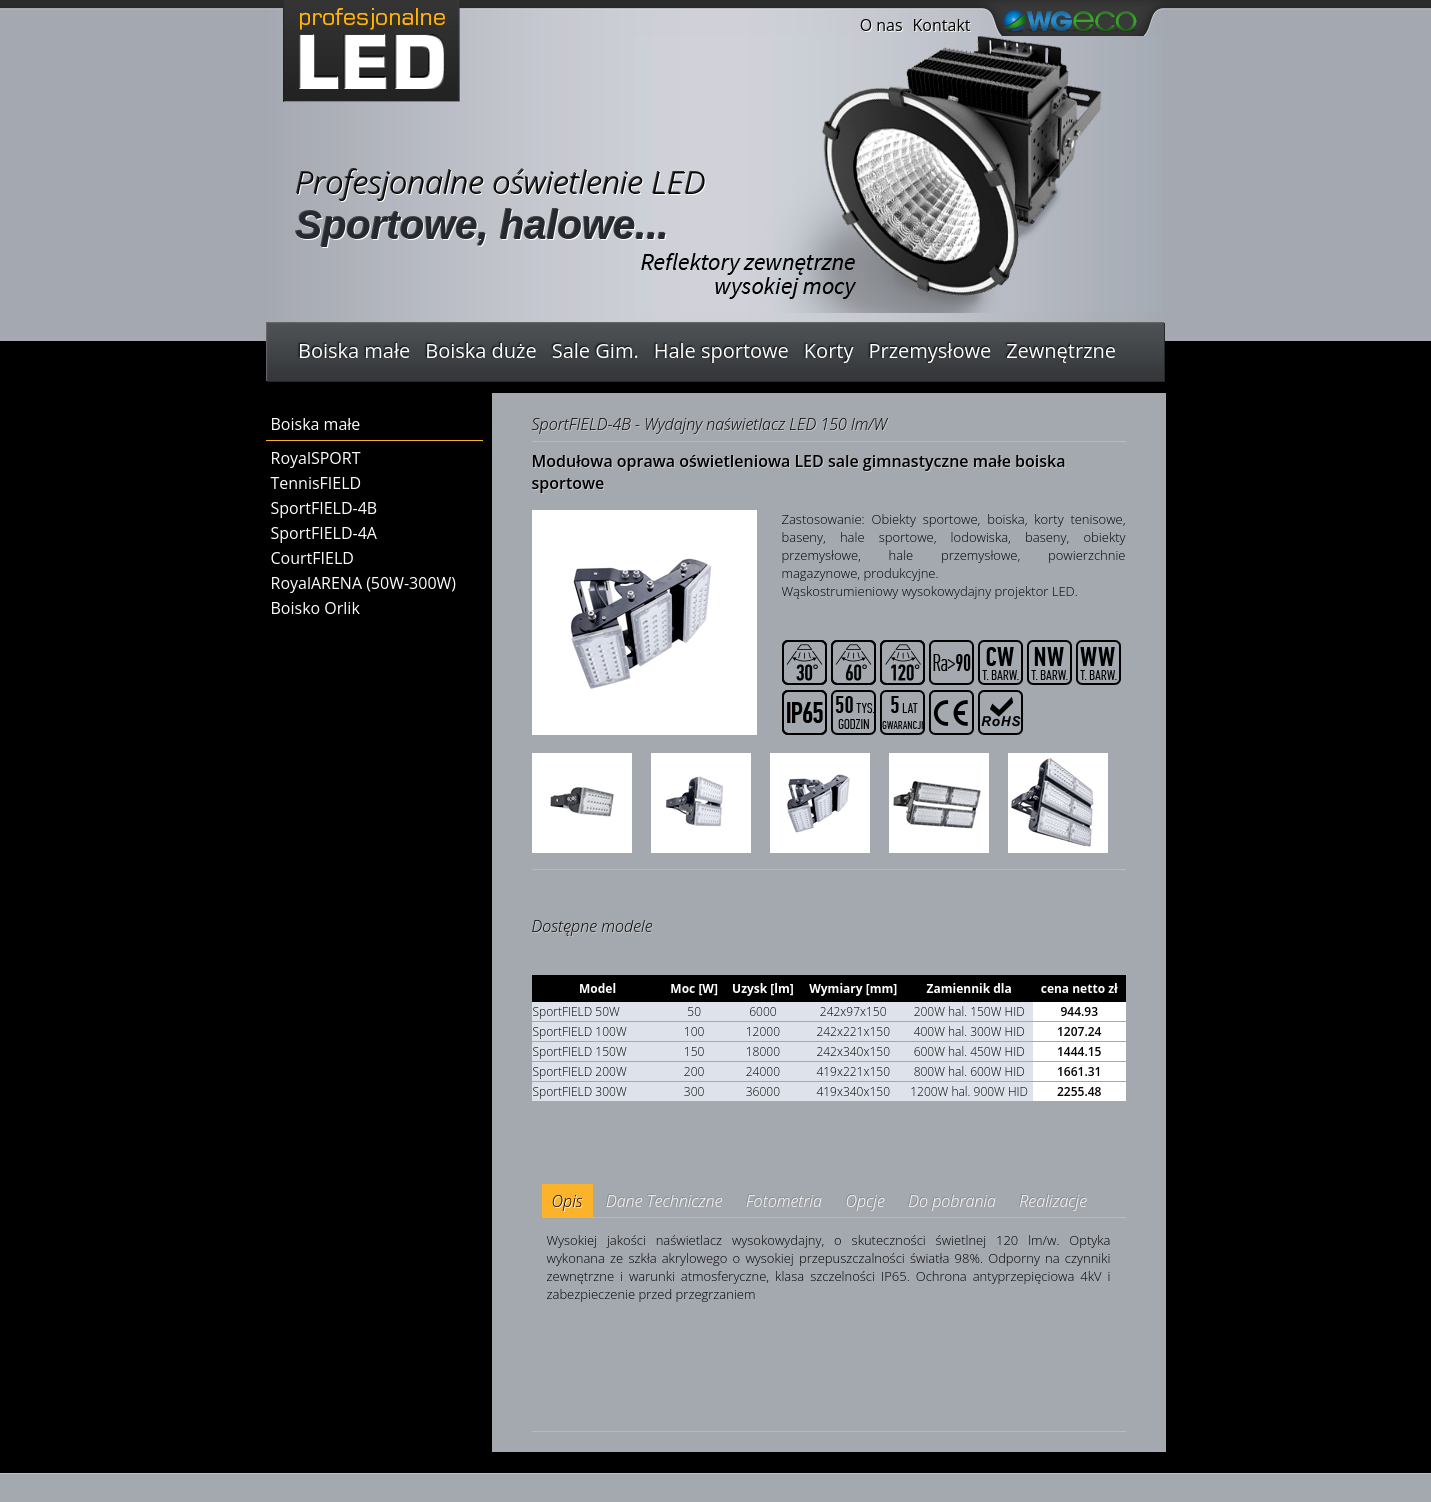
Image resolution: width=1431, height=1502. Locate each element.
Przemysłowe (929, 350)
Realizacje (1053, 1201)
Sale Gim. (595, 350)
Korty (829, 350)
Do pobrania (952, 1201)
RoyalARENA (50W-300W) (364, 583)
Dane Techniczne (664, 1201)
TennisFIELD (316, 483)
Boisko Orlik (315, 608)
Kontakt (942, 25)
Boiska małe (354, 350)
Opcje (864, 1201)
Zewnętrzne (1061, 350)
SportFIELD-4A (324, 533)
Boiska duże (480, 350)
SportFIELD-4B (324, 508)
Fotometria (784, 1201)
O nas (881, 25)
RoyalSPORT (316, 458)
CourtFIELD (312, 558)
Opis (567, 1201)
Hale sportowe (721, 350)
